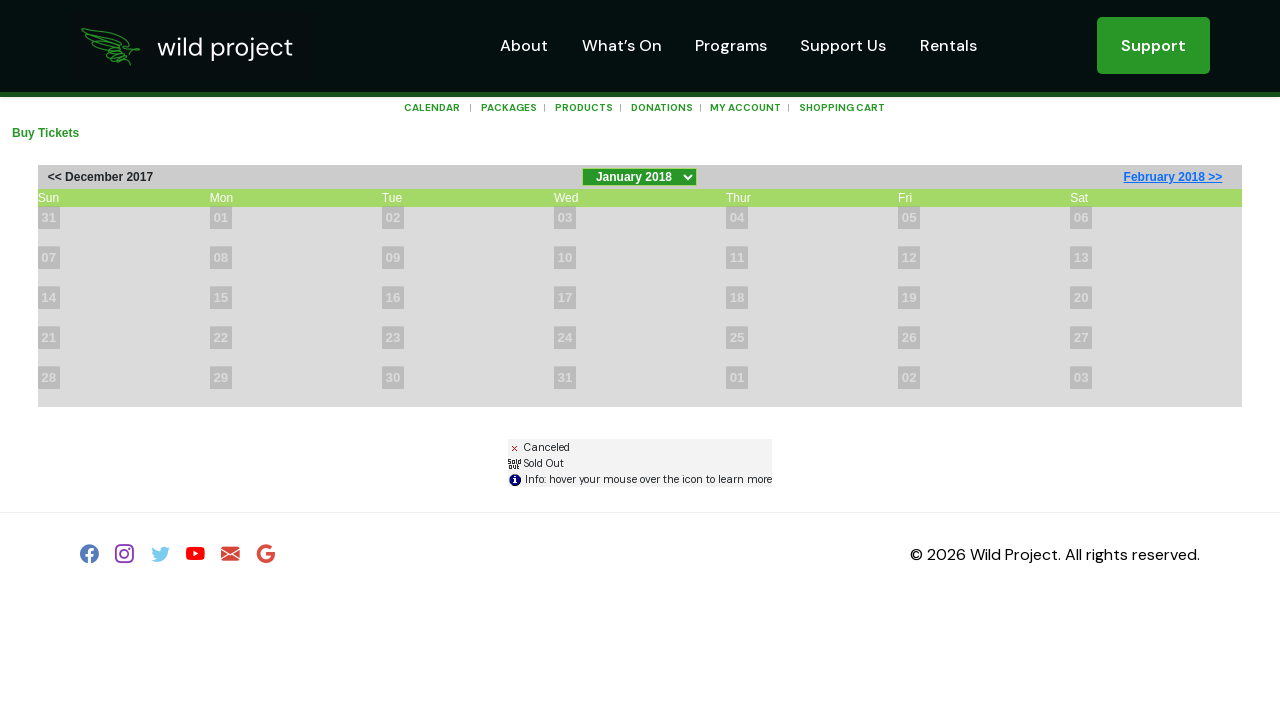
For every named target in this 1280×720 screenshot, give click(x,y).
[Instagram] (124, 557)
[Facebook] (89, 557)
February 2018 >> (1173, 177)
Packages (509, 107)
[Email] (230, 557)
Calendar (432, 107)
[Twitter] (160, 557)
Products (584, 107)
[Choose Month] (639, 177)
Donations (662, 107)
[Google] (266, 557)
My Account (744, 107)
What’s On (622, 45)
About (524, 45)
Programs (731, 45)
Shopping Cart (842, 107)
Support (1153, 45)
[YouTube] (195, 557)
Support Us (843, 45)
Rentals (948, 45)
